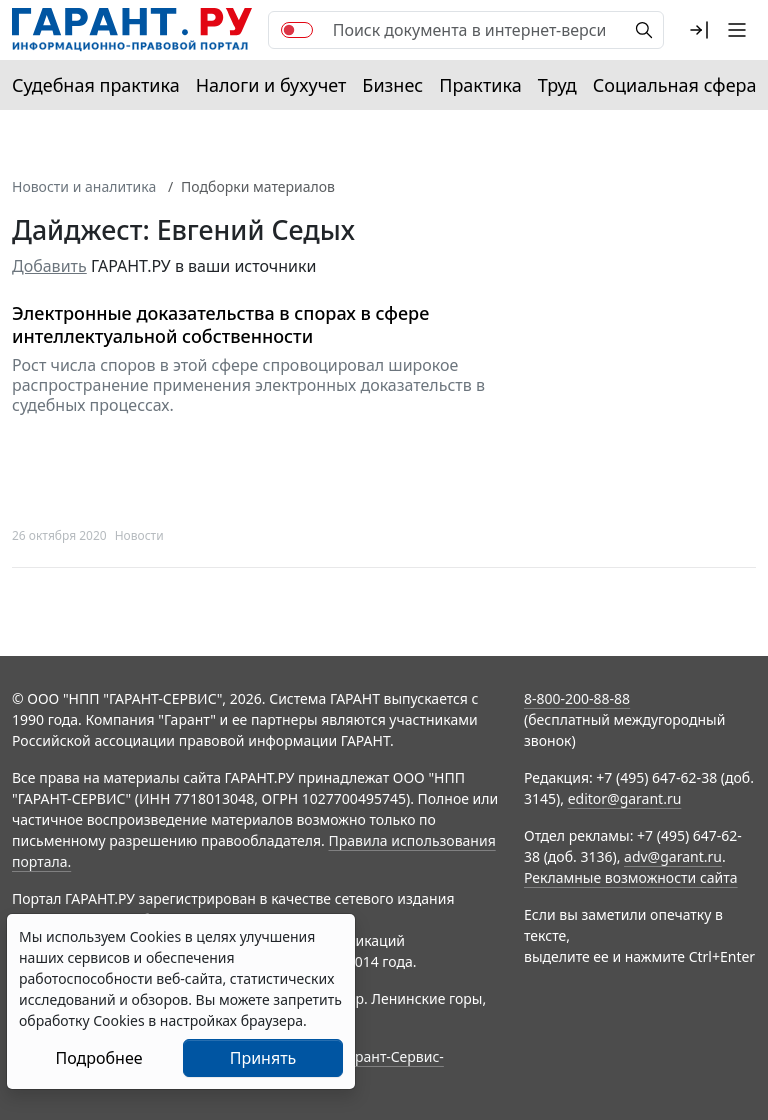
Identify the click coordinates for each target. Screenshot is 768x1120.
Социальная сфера (675, 85)
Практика (480, 85)
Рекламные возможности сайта (631, 877)
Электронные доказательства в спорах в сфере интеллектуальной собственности (220, 324)
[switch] (297, 30)
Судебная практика (96, 85)
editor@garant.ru (625, 798)
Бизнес (392, 85)
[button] (699, 30)
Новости (139, 535)
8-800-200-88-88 (577, 698)
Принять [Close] (263, 1058)
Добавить (49, 266)
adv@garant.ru (673, 856)
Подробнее (98, 1058)
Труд (557, 85)
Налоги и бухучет (271, 85)
